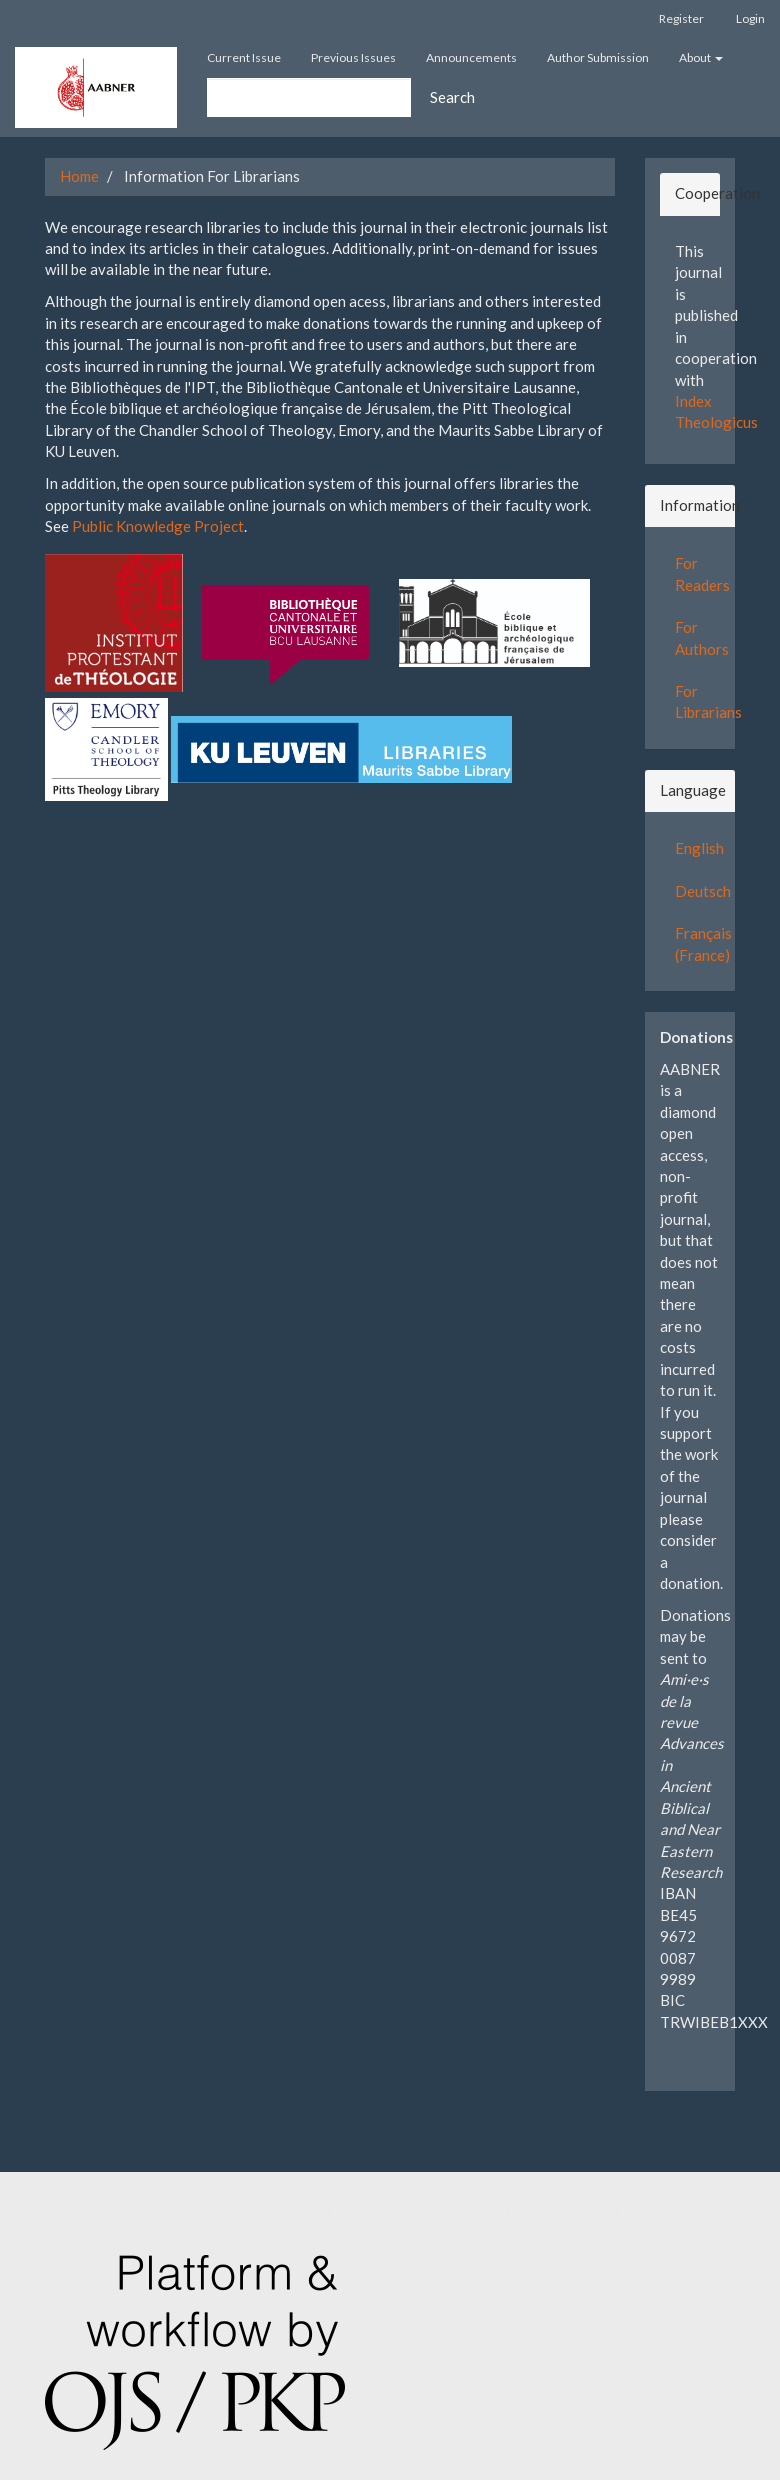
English (699, 848)
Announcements (471, 57)
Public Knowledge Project (158, 526)
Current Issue (244, 57)
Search (452, 97)
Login (750, 18)
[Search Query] (309, 97)
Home (79, 176)
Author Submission (598, 57)
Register (681, 18)
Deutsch (703, 891)
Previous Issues (353, 57)
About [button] (701, 57)
